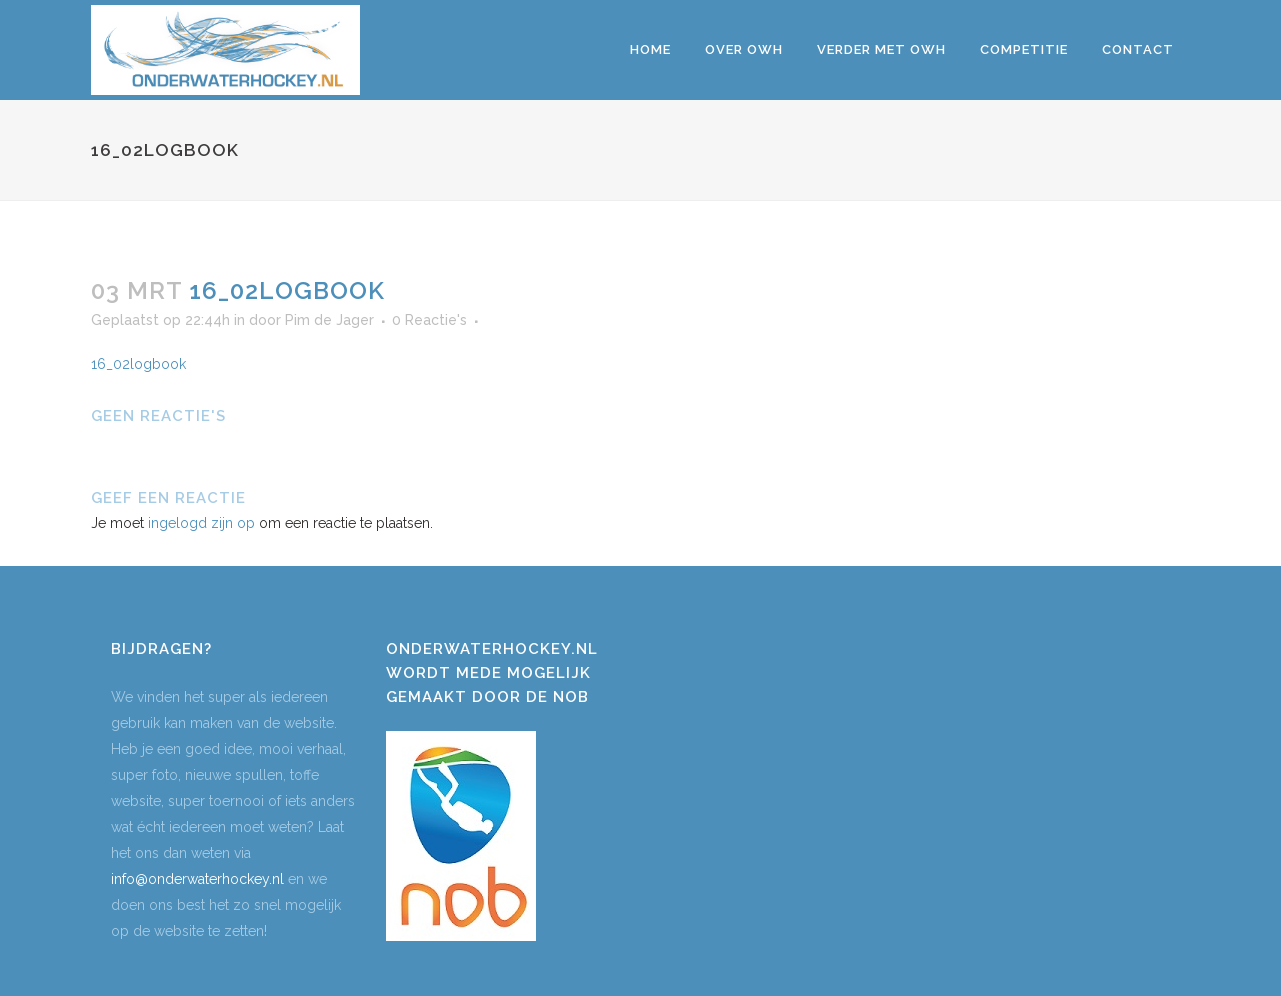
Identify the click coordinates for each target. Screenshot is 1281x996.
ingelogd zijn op (201, 523)
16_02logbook (138, 364)
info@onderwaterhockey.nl (197, 879)
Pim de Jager (329, 320)
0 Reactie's (429, 320)
